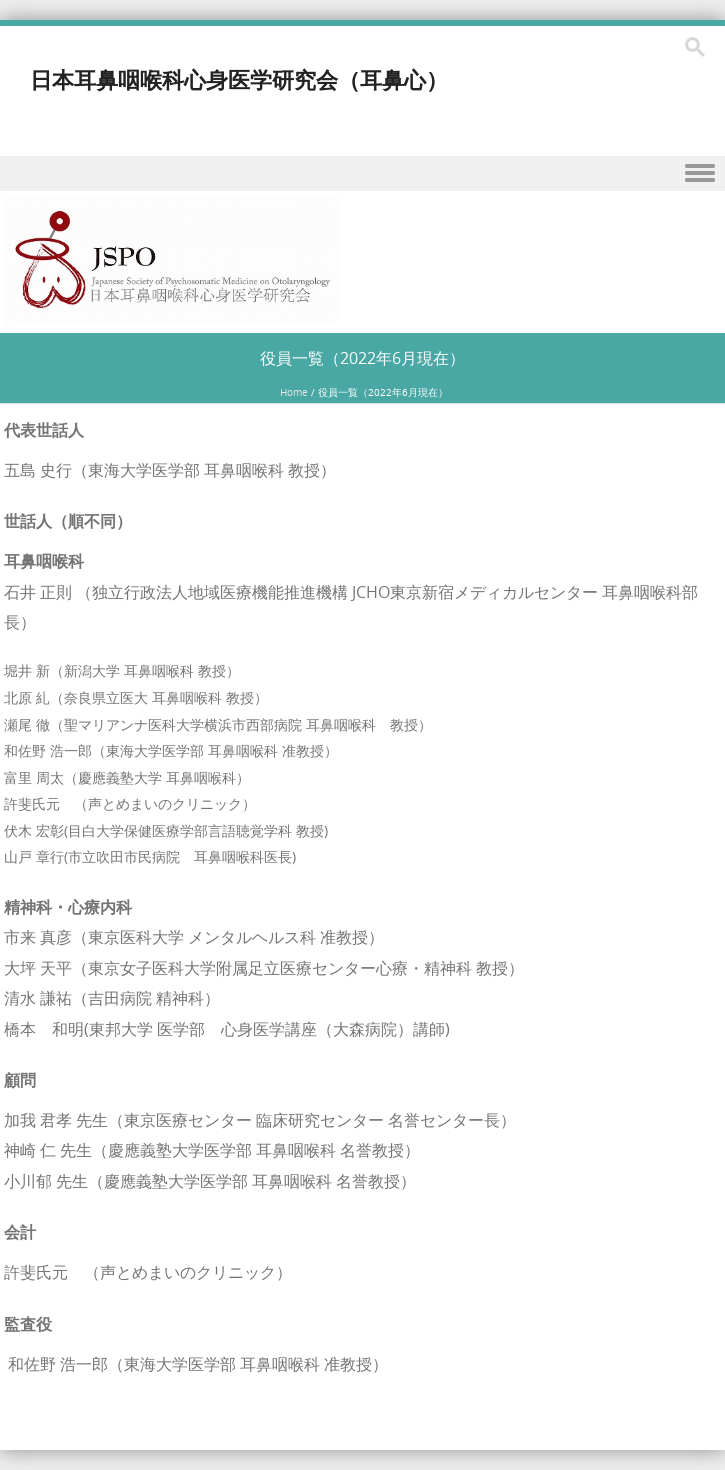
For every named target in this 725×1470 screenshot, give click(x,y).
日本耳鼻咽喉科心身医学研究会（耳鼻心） (239, 79)
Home (294, 392)
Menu (362, 173)
